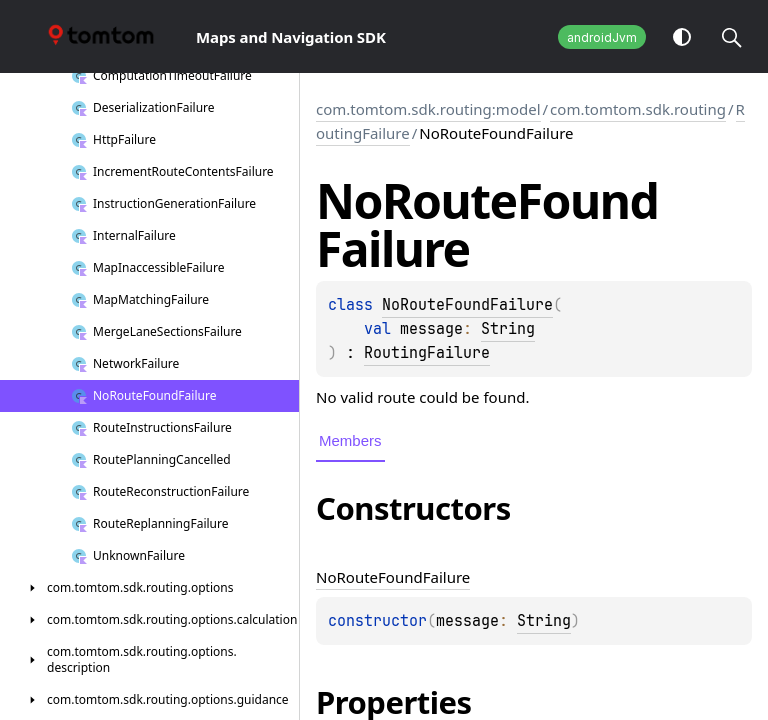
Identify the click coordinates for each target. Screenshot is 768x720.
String (508, 329)
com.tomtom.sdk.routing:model (428, 109)
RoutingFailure (427, 353)
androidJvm (602, 37)
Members (350, 440)
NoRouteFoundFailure (467, 305)
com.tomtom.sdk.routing (638, 109)
